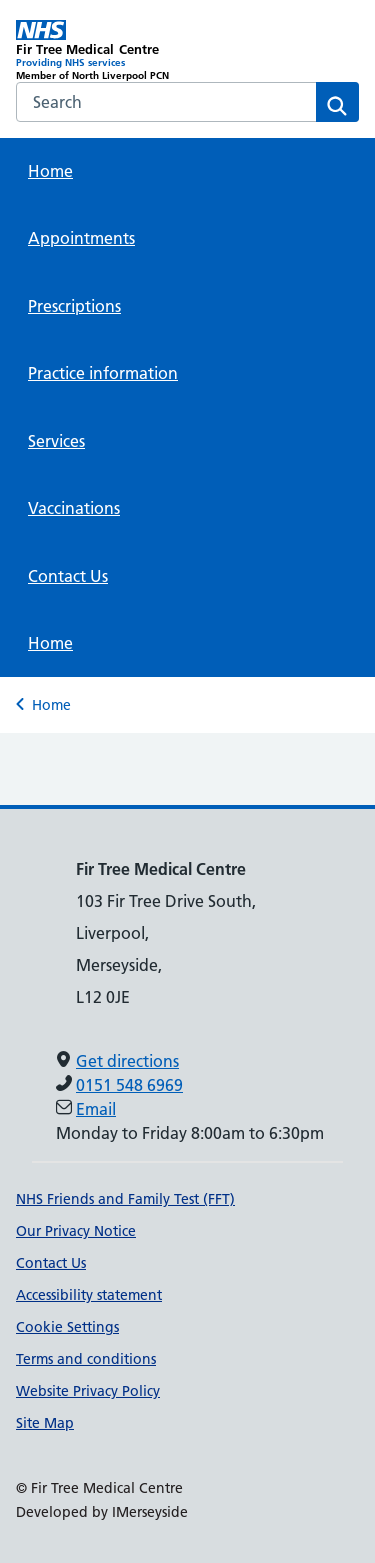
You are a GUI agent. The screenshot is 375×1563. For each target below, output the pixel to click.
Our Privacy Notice (76, 1231)
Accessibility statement (89, 1295)
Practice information (103, 373)
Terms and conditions (86, 1359)
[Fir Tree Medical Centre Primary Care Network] (102, 51)
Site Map (45, 1423)
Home (50, 171)
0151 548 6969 (129, 1085)
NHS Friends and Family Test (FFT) (125, 1199)
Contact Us (68, 576)
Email (96, 1109)
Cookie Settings (67, 1327)
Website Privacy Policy (88, 1391)
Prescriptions (74, 306)
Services (56, 441)
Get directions (127, 1061)
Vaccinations (74, 508)
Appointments (81, 238)
